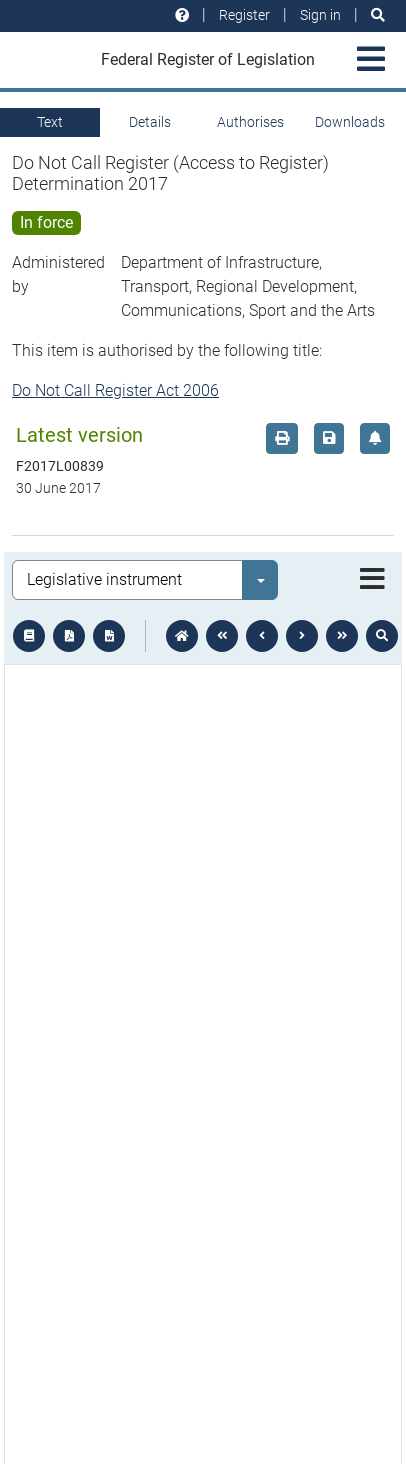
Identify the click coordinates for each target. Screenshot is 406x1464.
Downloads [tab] (350, 122)
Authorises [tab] (250, 122)
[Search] (378, 15)
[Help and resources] (182, 15)
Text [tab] (50, 122)
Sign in (320, 15)
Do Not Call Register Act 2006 (115, 390)
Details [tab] (150, 122)
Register (244, 15)
